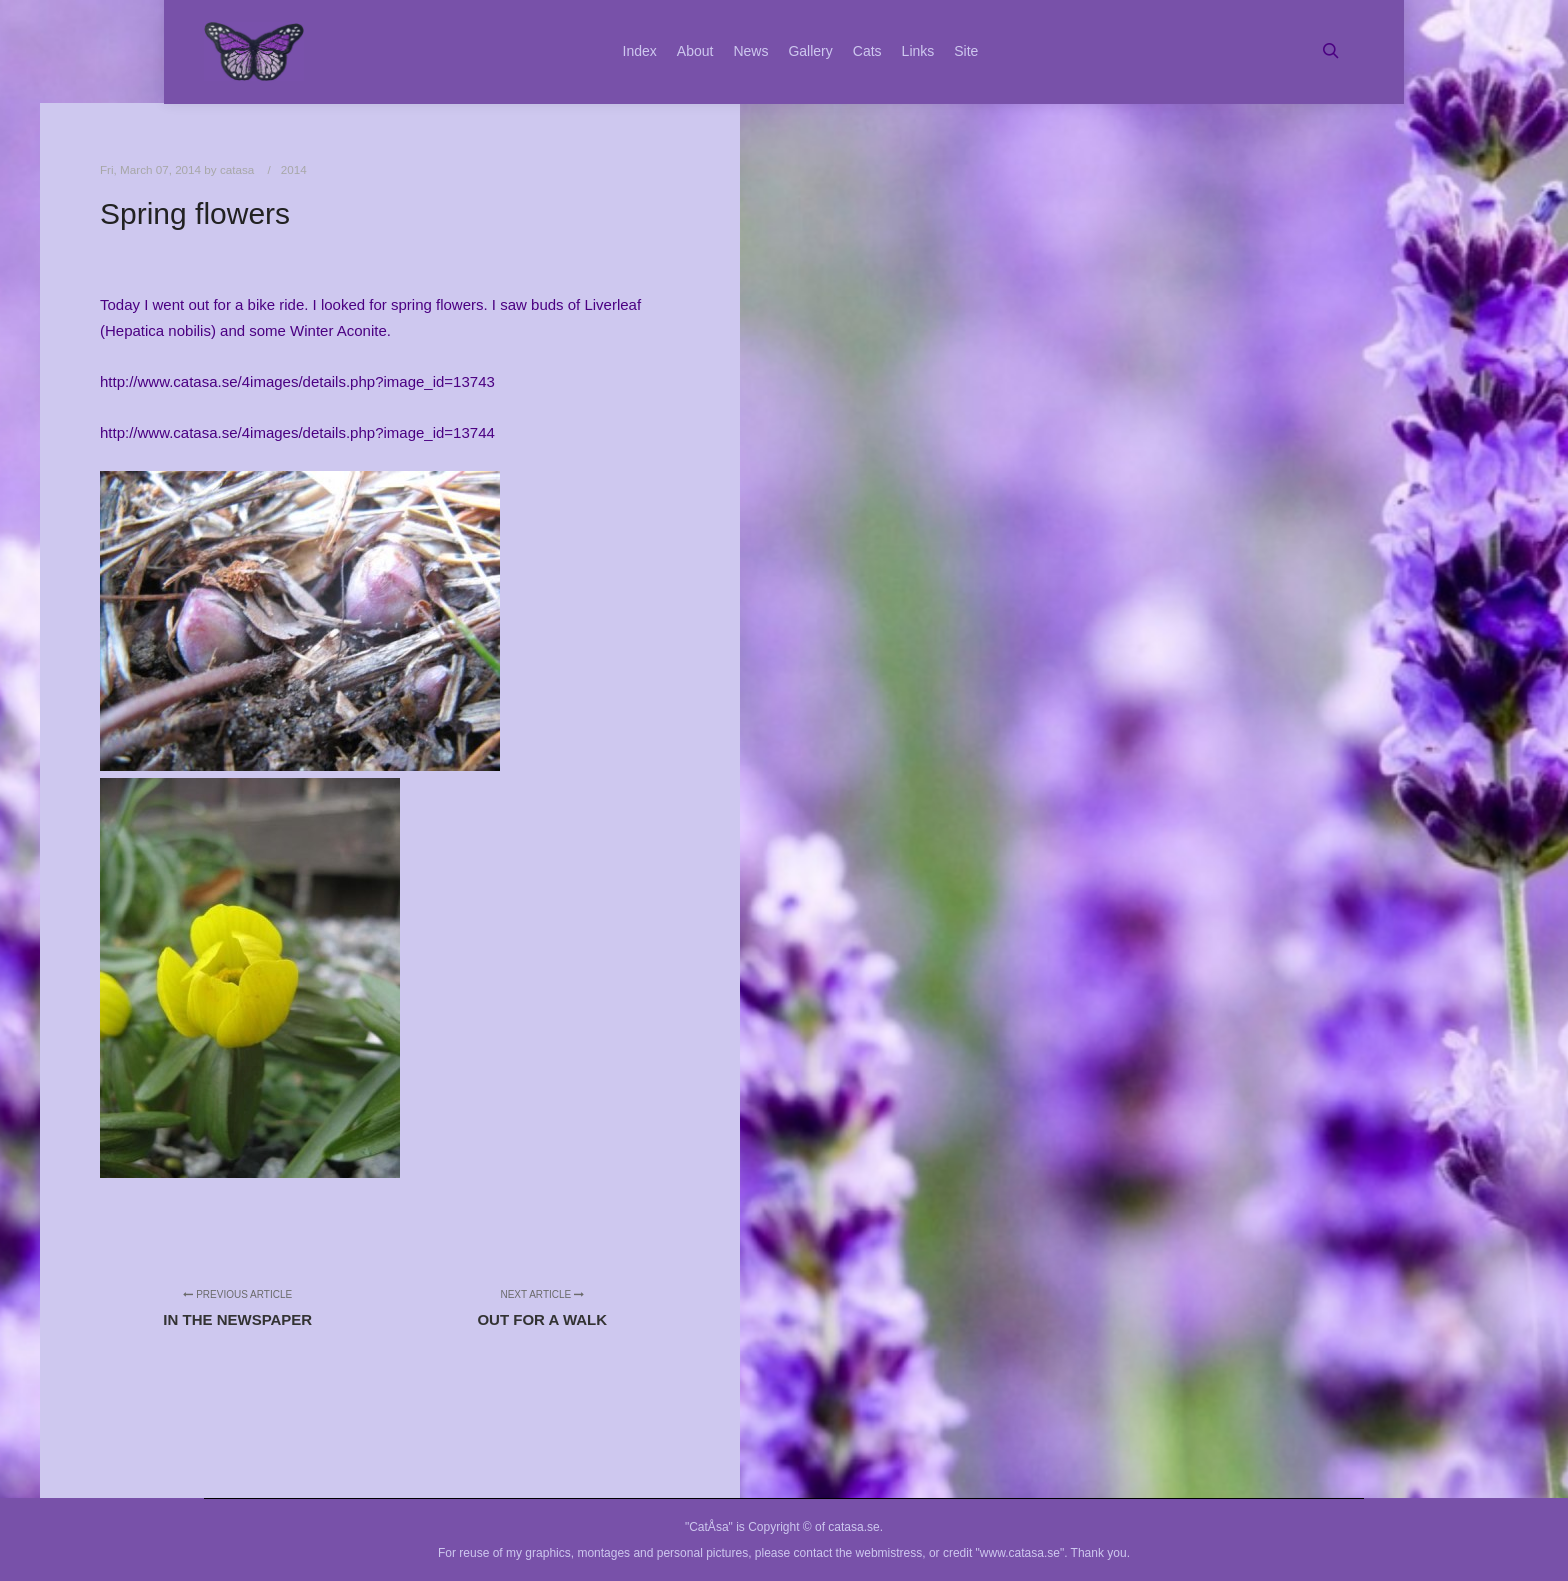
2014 (294, 169)
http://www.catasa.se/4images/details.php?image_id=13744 (297, 432)
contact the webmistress (858, 1553)
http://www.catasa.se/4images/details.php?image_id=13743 (297, 381)
